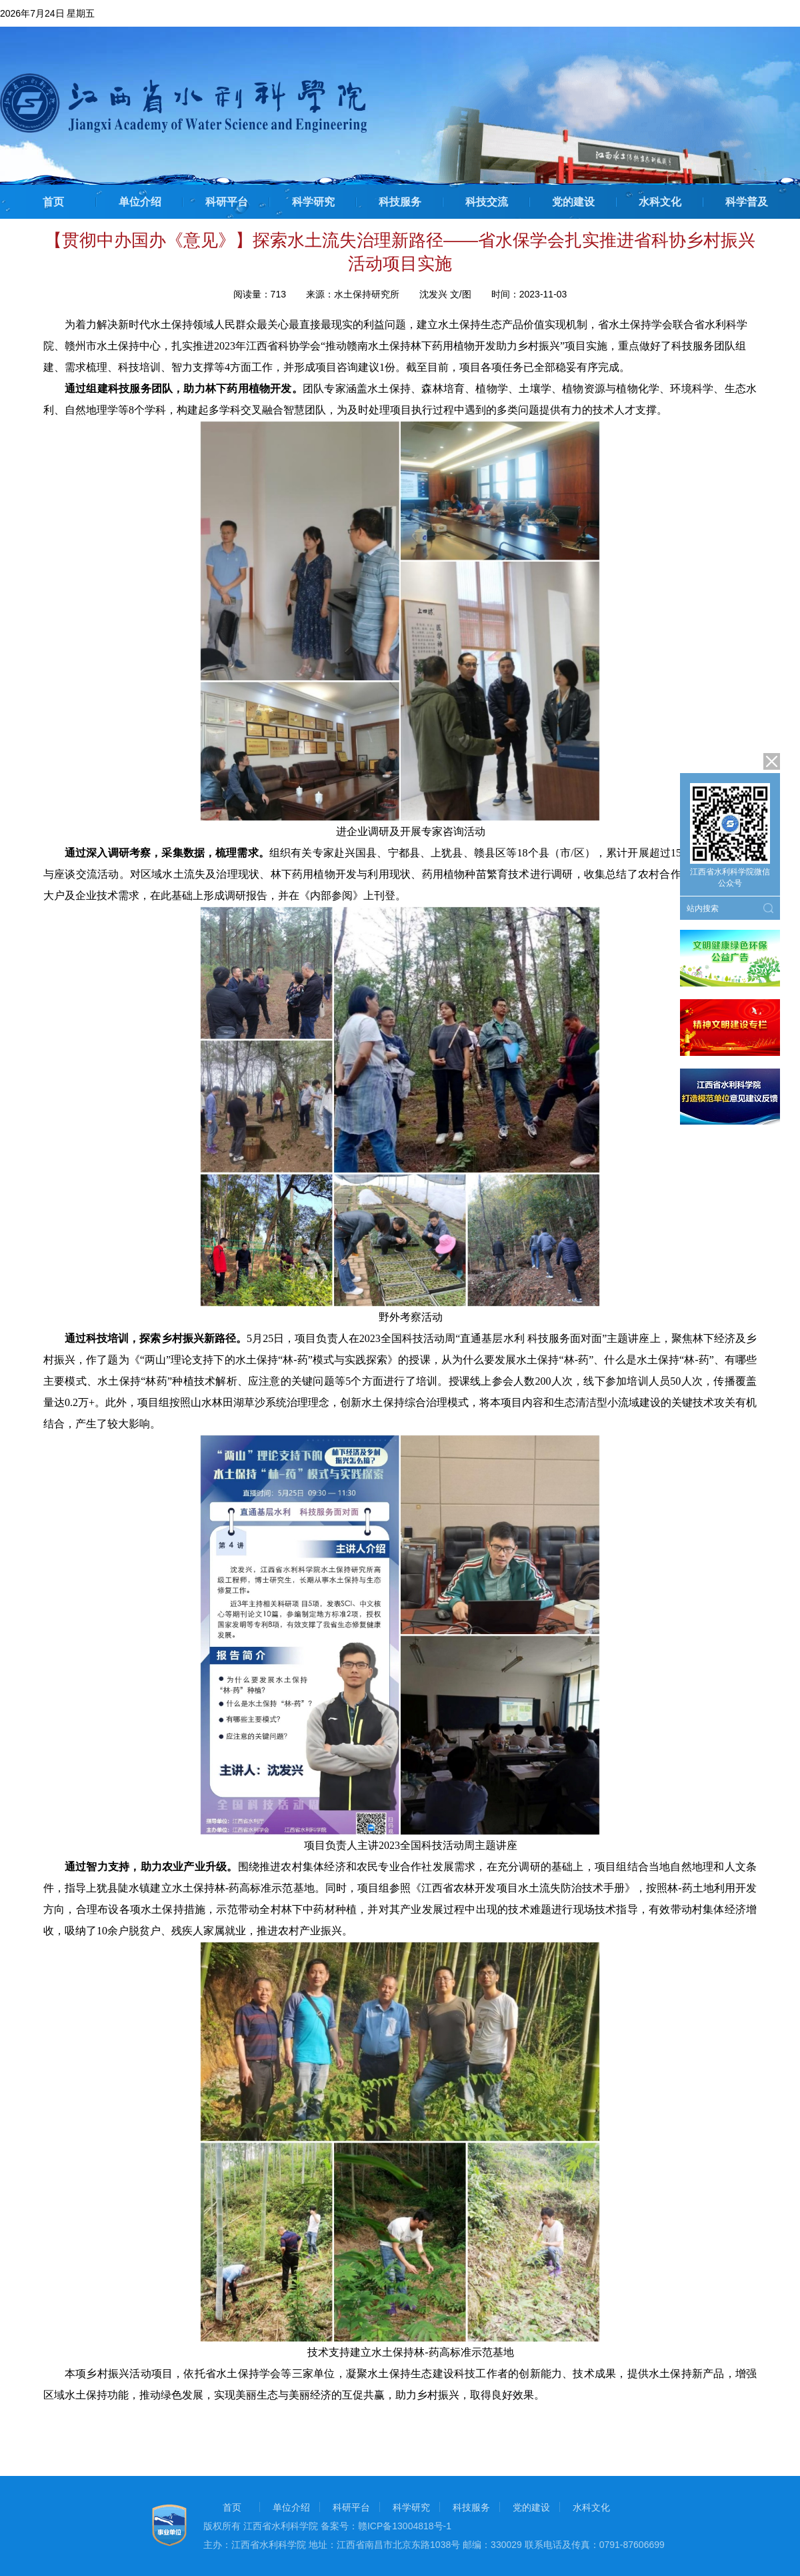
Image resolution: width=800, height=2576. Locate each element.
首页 (53, 201)
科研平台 (226, 201)
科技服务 (400, 201)
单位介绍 (140, 201)
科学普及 (746, 201)
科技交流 (486, 201)
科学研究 (313, 201)
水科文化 (660, 201)
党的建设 (573, 201)
